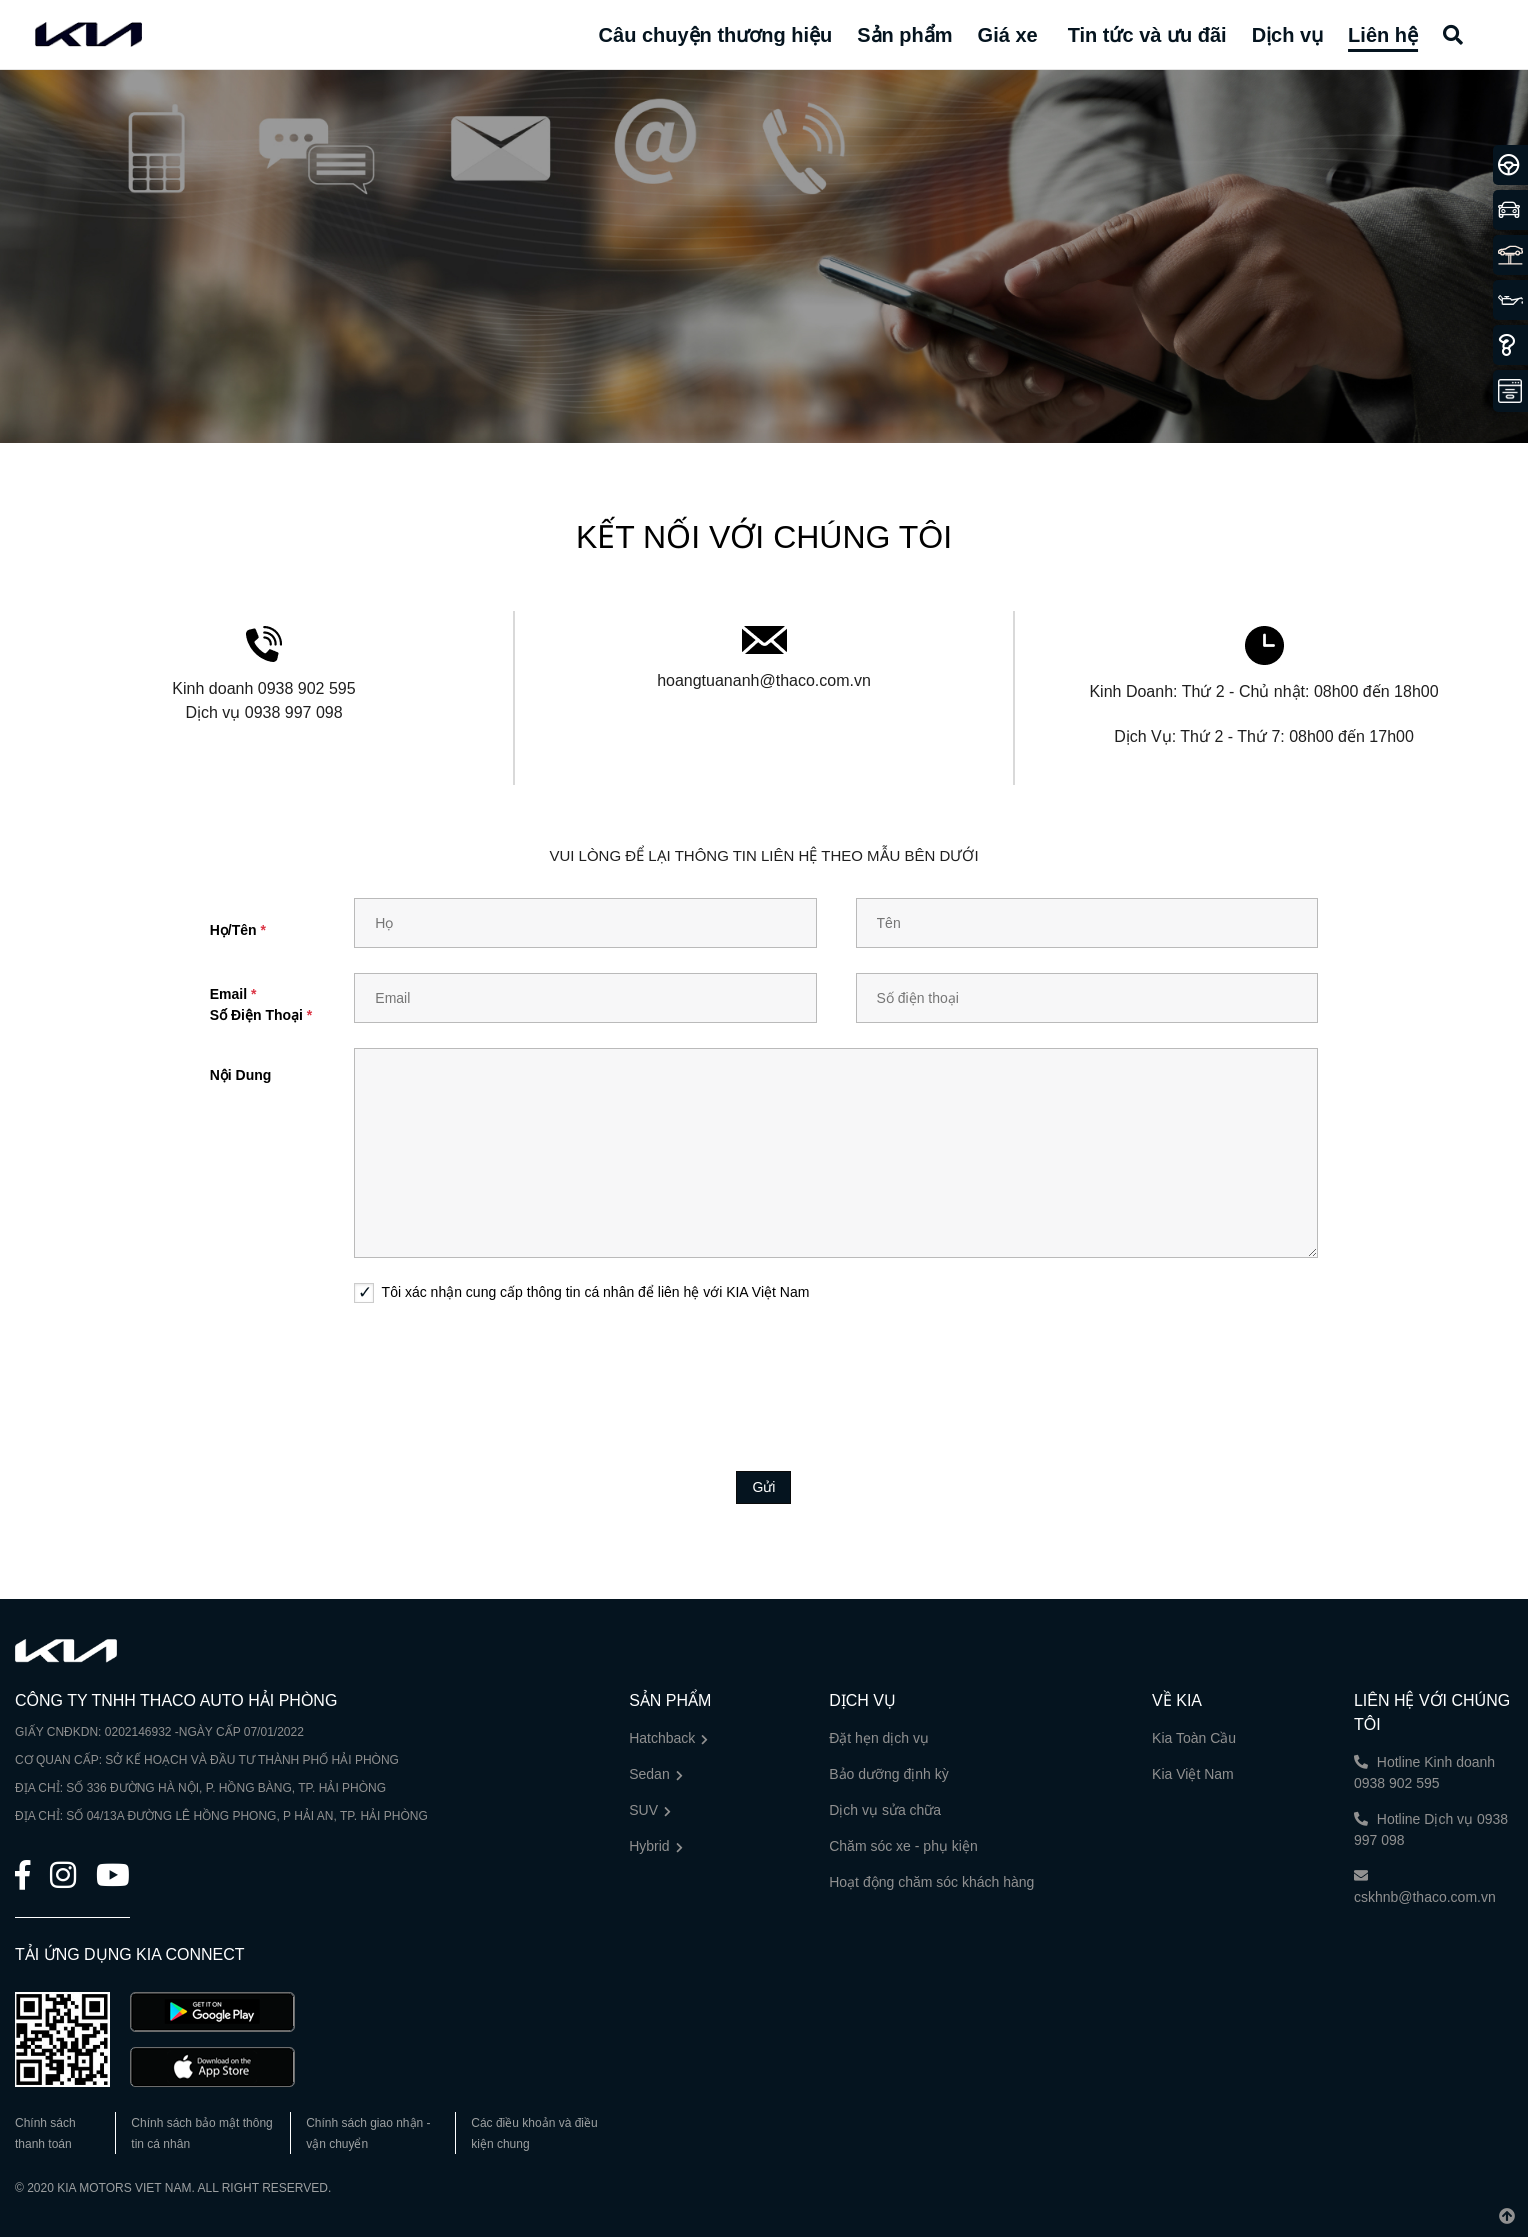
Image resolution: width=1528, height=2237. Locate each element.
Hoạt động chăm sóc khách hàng (931, 1882)
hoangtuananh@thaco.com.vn (764, 680)
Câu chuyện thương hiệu (716, 35)
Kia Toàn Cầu (1194, 1738)
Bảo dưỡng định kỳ (889, 1774)
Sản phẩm (904, 35)
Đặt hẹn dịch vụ (879, 1738)
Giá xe (1008, 35)
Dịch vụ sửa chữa (885, 1810)
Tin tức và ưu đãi (1147, 35)
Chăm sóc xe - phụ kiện (903, 1846)
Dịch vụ (1287, 35)
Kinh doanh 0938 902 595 (263, 688)
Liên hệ (1383, 35)
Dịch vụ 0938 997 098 (263, 712)
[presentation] (764, 1372)
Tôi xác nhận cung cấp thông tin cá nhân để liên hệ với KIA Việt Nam (596, 1292)
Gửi (763, 1487)
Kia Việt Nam (1193, 1774)
